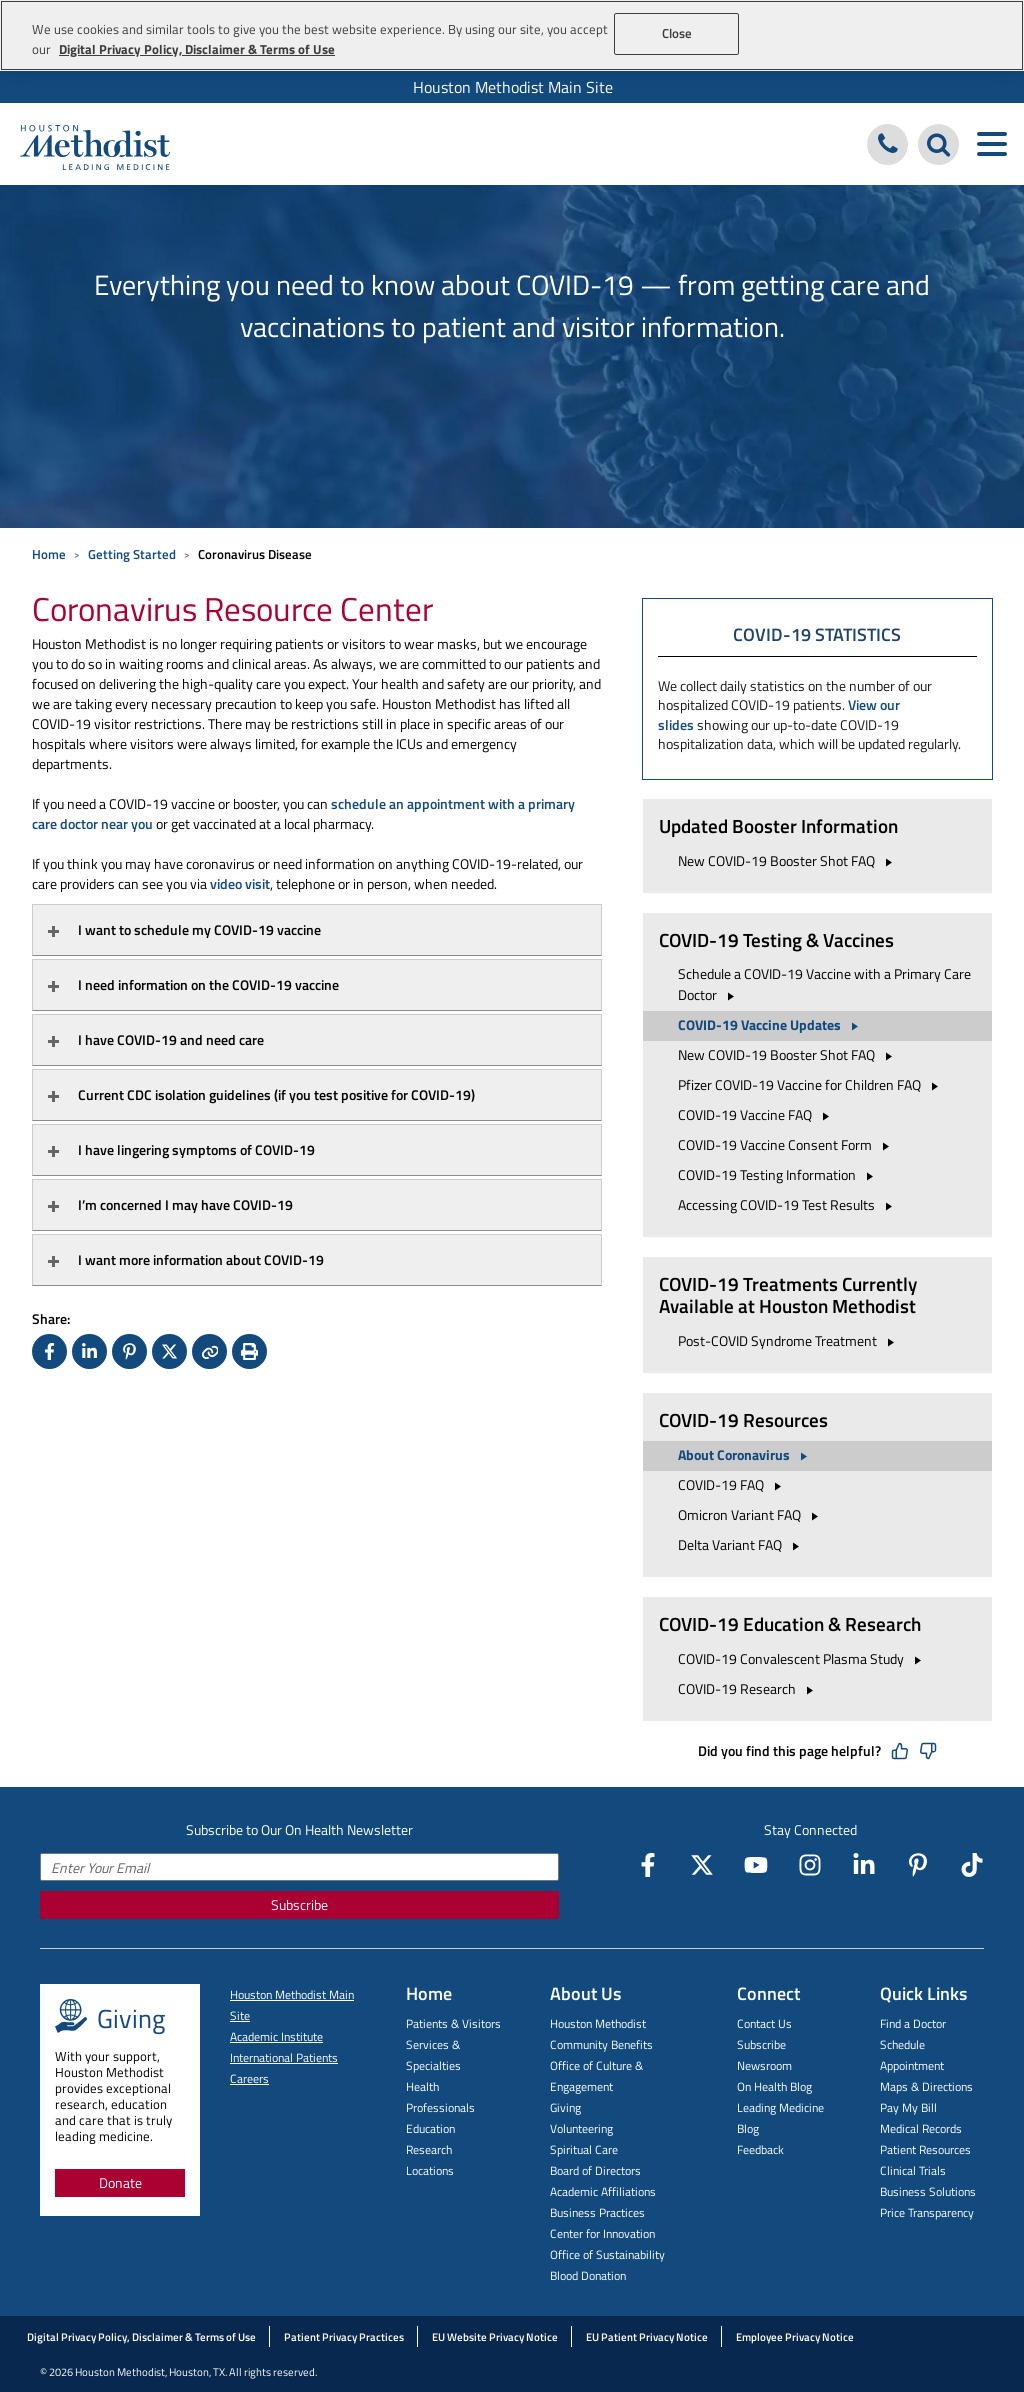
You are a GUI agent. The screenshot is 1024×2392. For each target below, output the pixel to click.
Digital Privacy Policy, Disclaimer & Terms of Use (141, 2337)
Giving (565, 2107)
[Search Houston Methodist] (938, 144)
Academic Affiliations (603, 2191)
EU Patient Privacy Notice (647, 2337)
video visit (240, 883)
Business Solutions (928, 2191)
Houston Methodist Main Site (513, 87)
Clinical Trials (913, 2170)
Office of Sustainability (607, 2254)
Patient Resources (925, 2149)
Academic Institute (276, 2036)
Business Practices (597, 2212)
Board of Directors (595, 2170)
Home (49, 554)
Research (429, 2149)
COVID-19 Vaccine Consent (786, 1144)
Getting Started (132, 554)
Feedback (760, 2149)
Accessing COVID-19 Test (788, 1204)
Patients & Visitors (453, 2023)
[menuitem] (512, 87)
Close (677, 33)
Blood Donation (588, 2275)
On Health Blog (774, 2086)
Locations (430, 2170)
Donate (120, 2182)
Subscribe (299, 1904)
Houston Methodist (598, 2023)
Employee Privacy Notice (795, 2337)
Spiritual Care (584, 2149)
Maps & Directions (926, 2086)
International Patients (284, 2057)
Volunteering (581, 2128)
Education (430, 2128)
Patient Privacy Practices (344, 2337)
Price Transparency (927, 2212)
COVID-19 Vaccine (771, 1024)
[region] (512, 35)
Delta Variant (741, 1544)
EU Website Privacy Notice (495, 2337)
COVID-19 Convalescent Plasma (802, 1658)
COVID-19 (732, 1484)
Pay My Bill (908, 2107)
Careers (249, 2078)
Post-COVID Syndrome (789, 1340)
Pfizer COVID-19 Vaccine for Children (811, 1084)
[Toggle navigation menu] (991, 144)
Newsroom (764, 2065)
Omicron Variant (751, 1514)
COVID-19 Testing (778, 1174)
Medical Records (921, 2128)
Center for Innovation (602, 2233)
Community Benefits (601, 2044)
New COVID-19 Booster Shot (788, 860)
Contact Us (764, 2023)
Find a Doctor (913, 2023)
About (745, 1454)
